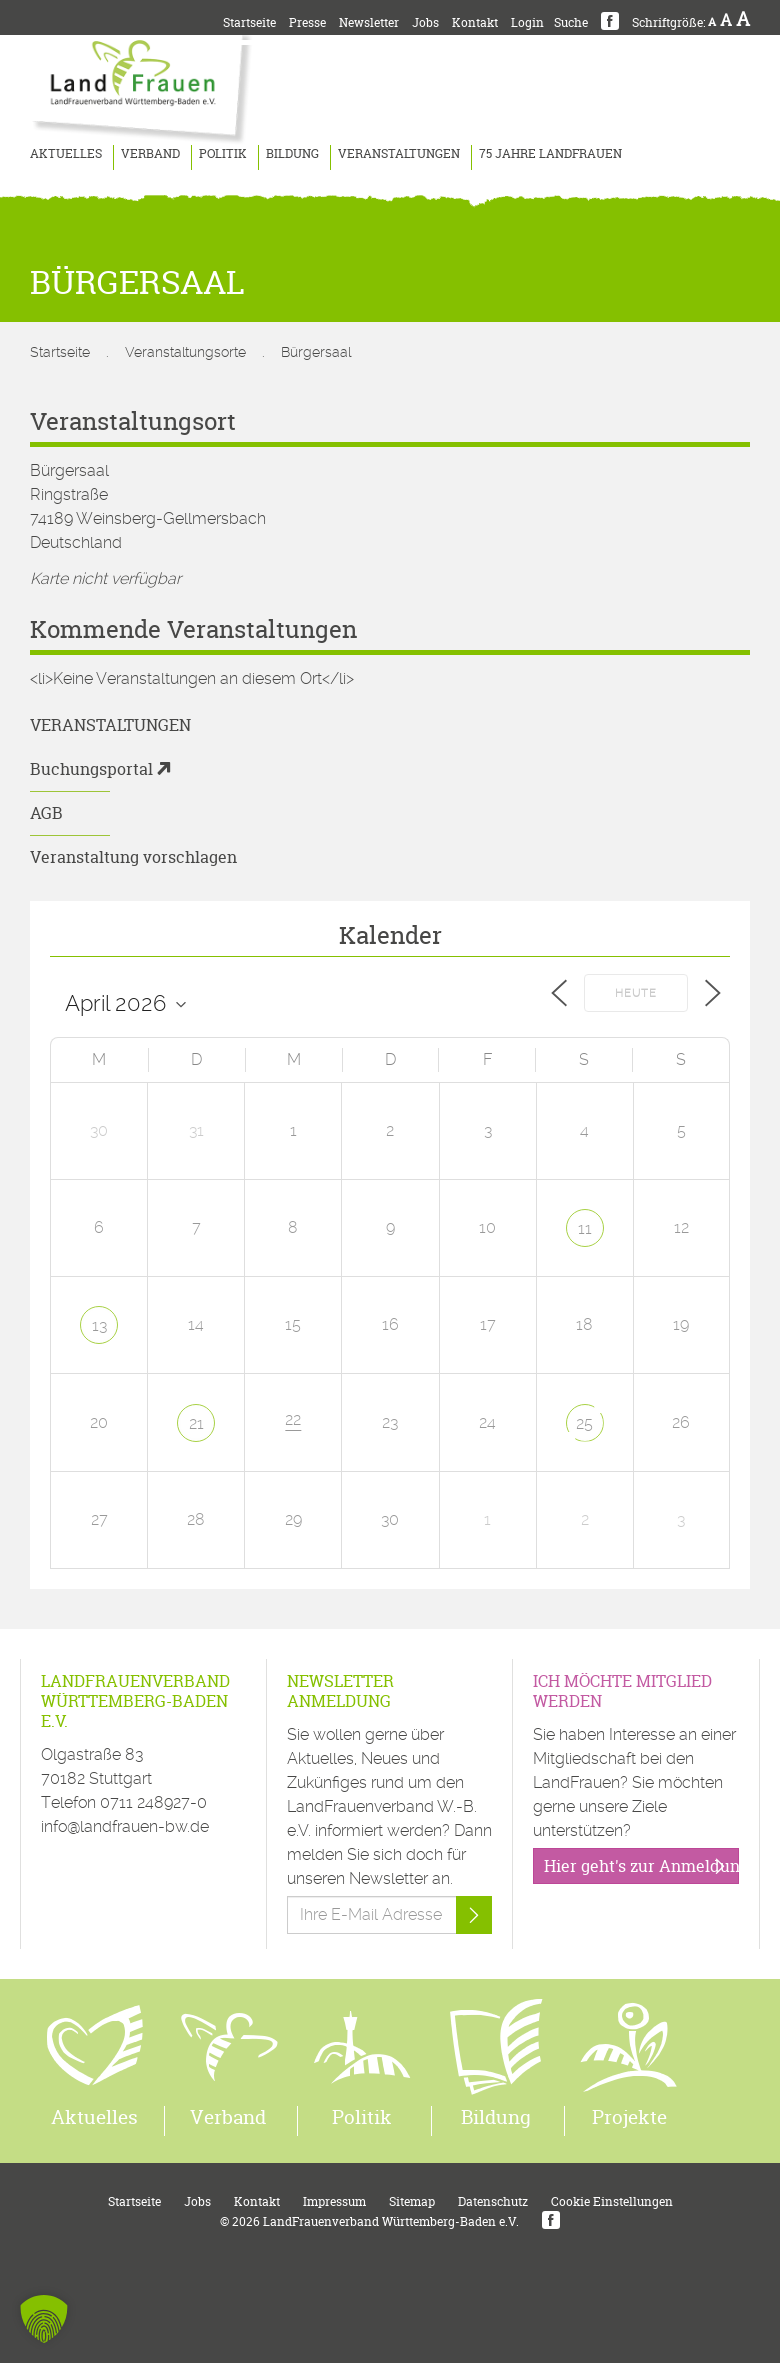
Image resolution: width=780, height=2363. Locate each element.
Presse (307, 22)
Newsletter (369, 22)
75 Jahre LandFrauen (550, 153)
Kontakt (475, 22)
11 (585, 1228)
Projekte (629, 2117)
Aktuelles (66, 153)
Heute (636, 993)
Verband (150, 153)
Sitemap (412, 2201)
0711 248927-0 (153, 1802)
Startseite (249, 22)
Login (527, 22)
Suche (571, 22)
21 (196, 1423)
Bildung (292, 153)
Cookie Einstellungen (612, 2201)
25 (584, 1423)
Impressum (334, 2201)
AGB (46, 813)
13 (99, 1325)
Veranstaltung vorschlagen (133, 857)
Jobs (425, 22)
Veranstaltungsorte (185, 352)
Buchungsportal (91, 769)
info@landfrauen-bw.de (125, 1826)
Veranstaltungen (399, 153)
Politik (223, 153)
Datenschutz (493, 2201)
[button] (44, 2319)
